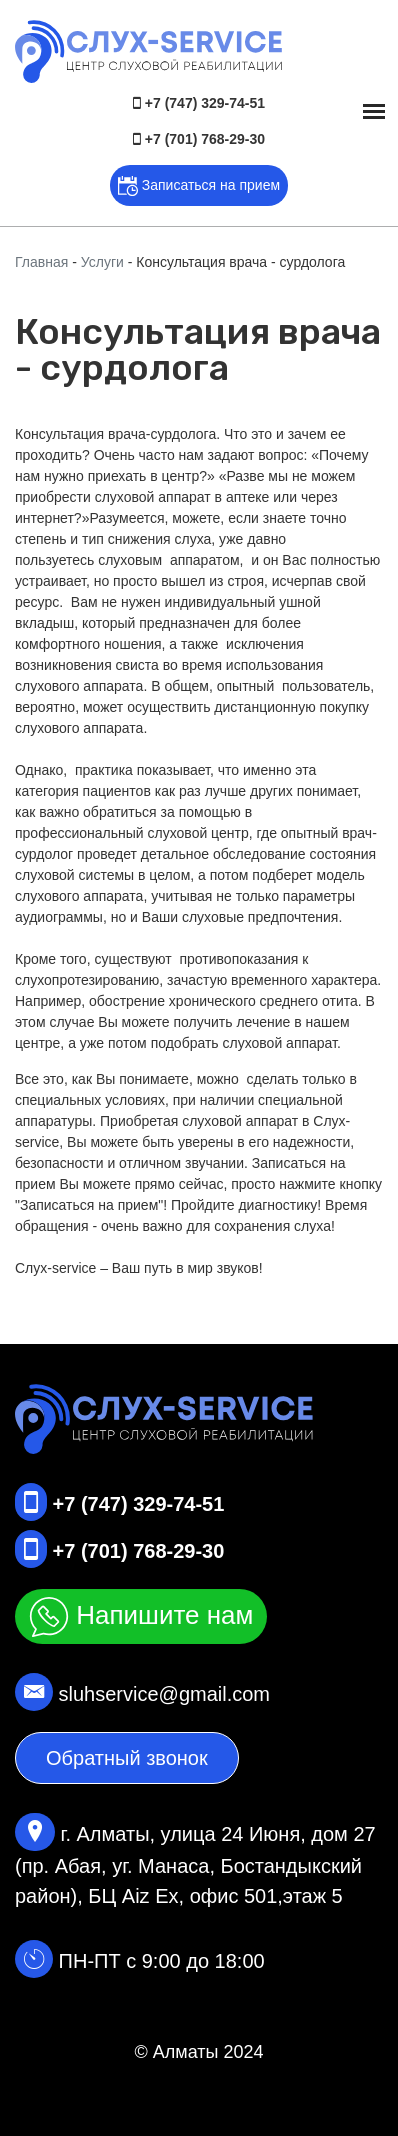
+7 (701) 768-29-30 (199, 139)
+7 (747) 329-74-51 (199, 103)
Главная (41, 262)
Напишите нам (141, 1617)
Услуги (102, 262)
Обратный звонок (127, 1758)
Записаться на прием (199, 186)
